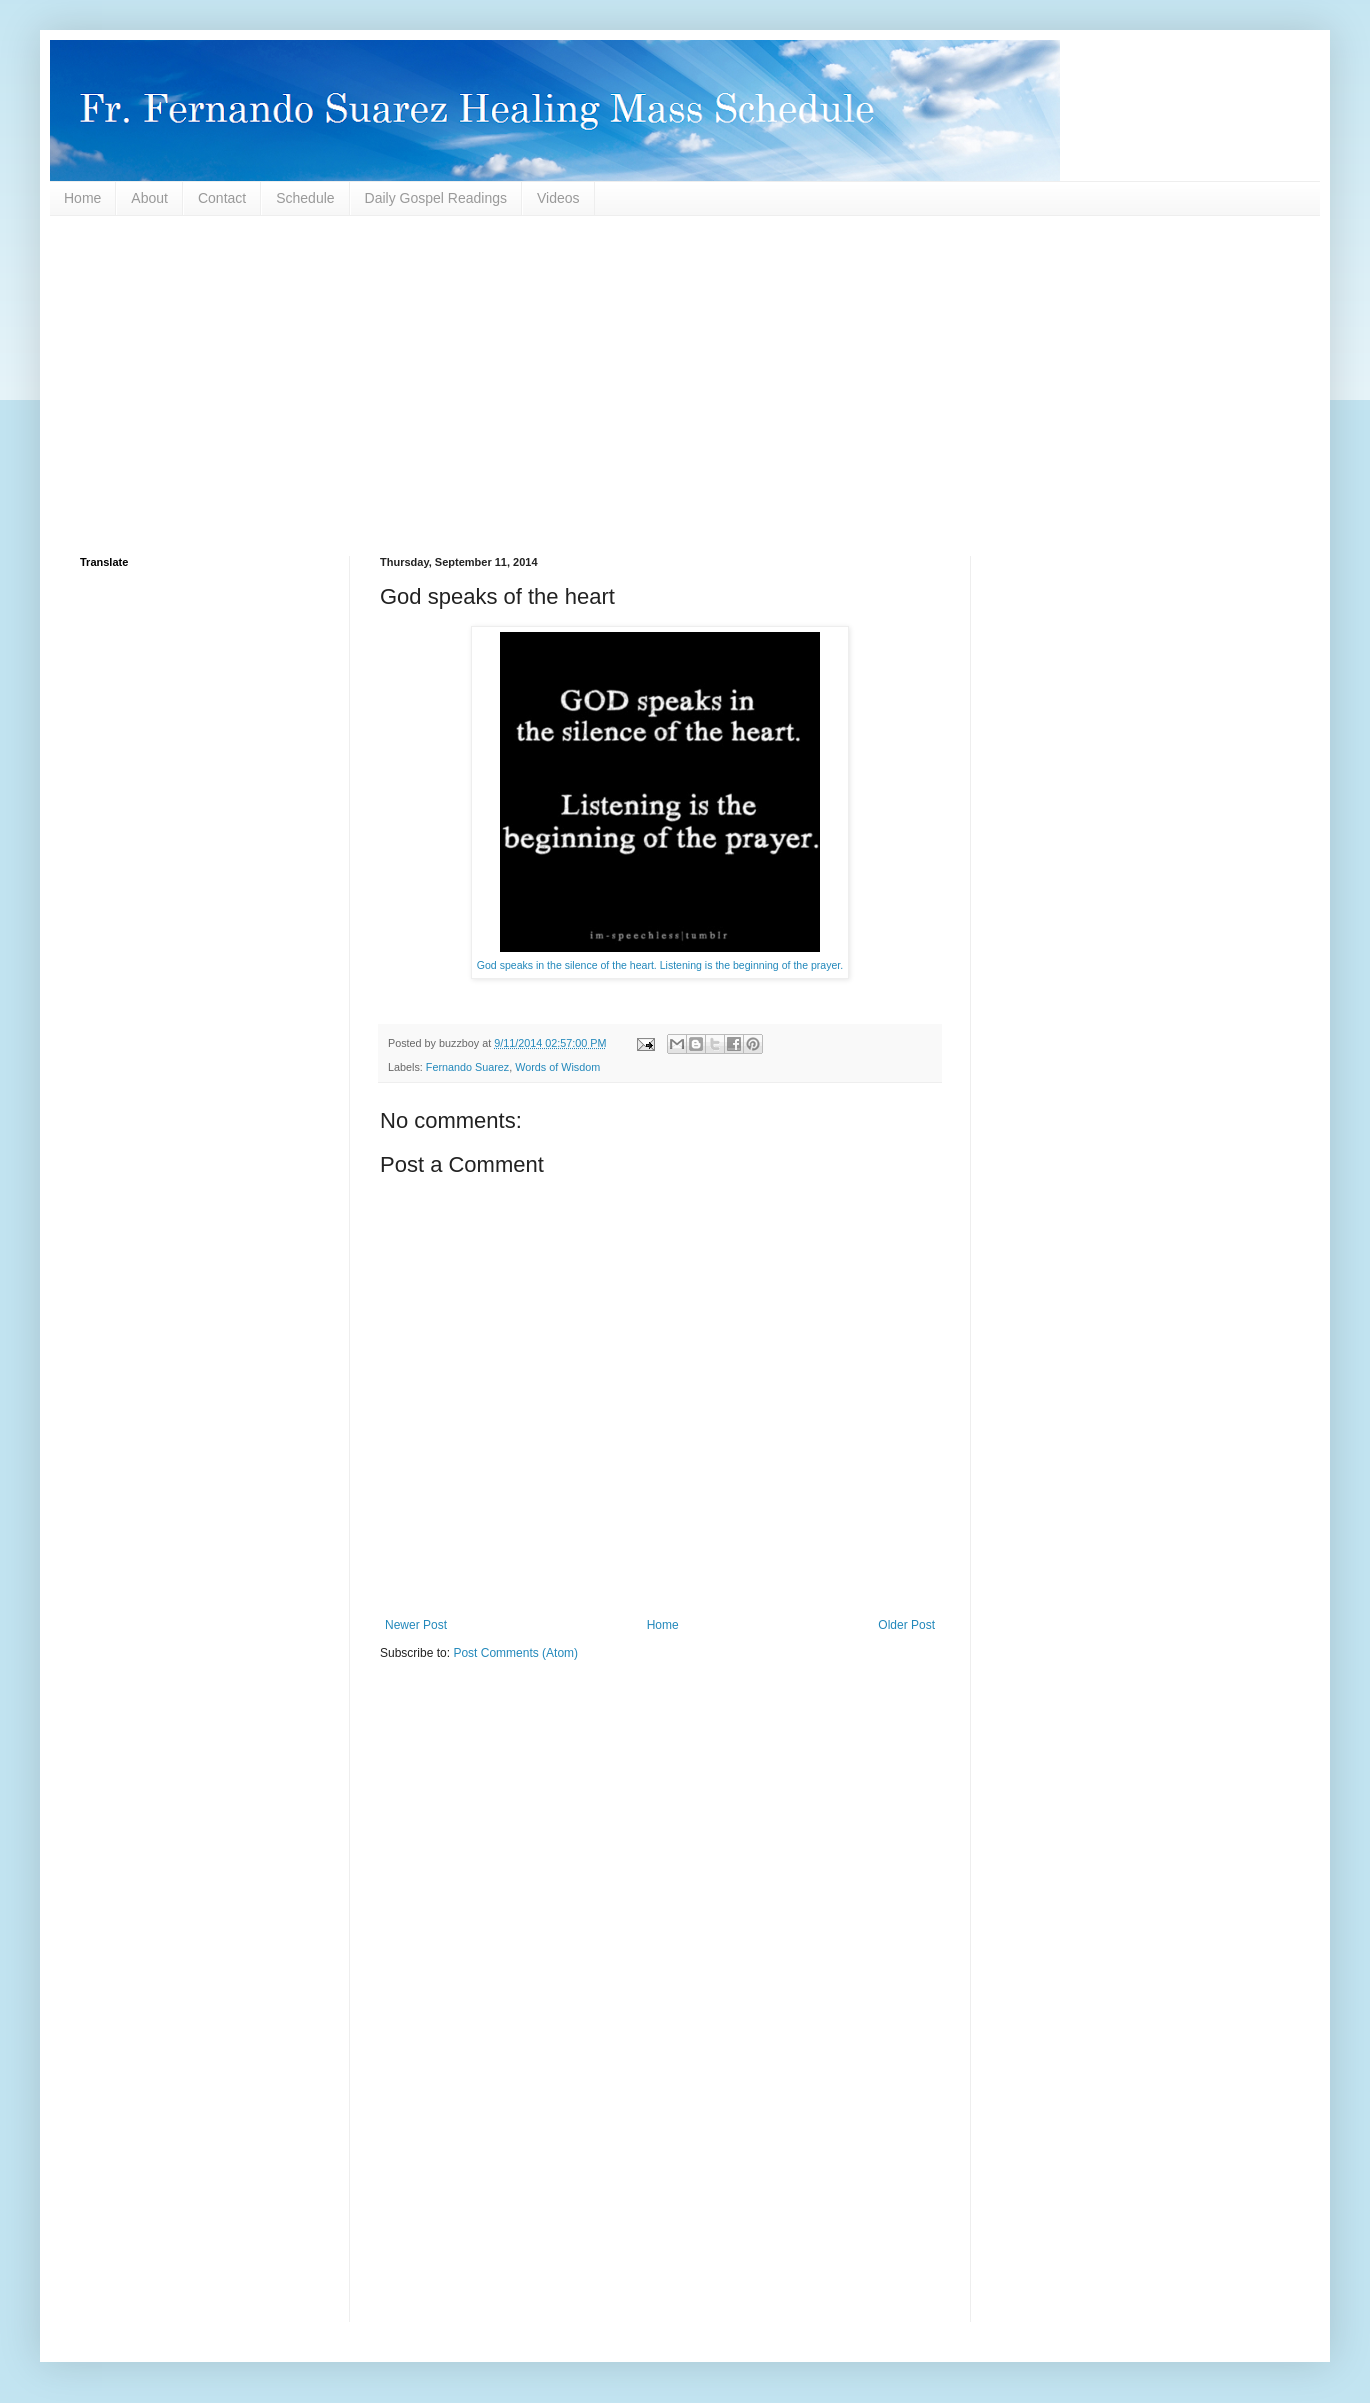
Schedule (305, 198)
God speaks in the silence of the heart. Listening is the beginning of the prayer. (660, 965)
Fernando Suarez (467, 1067)
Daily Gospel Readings (436, 198)
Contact (222, 198)
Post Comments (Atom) (515, 1653)
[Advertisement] (680, 386)
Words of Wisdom (557, 1067)
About (149, 198)
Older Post (906, 1625)
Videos (558, 198)
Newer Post (416, 1625)
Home (82, 198)
